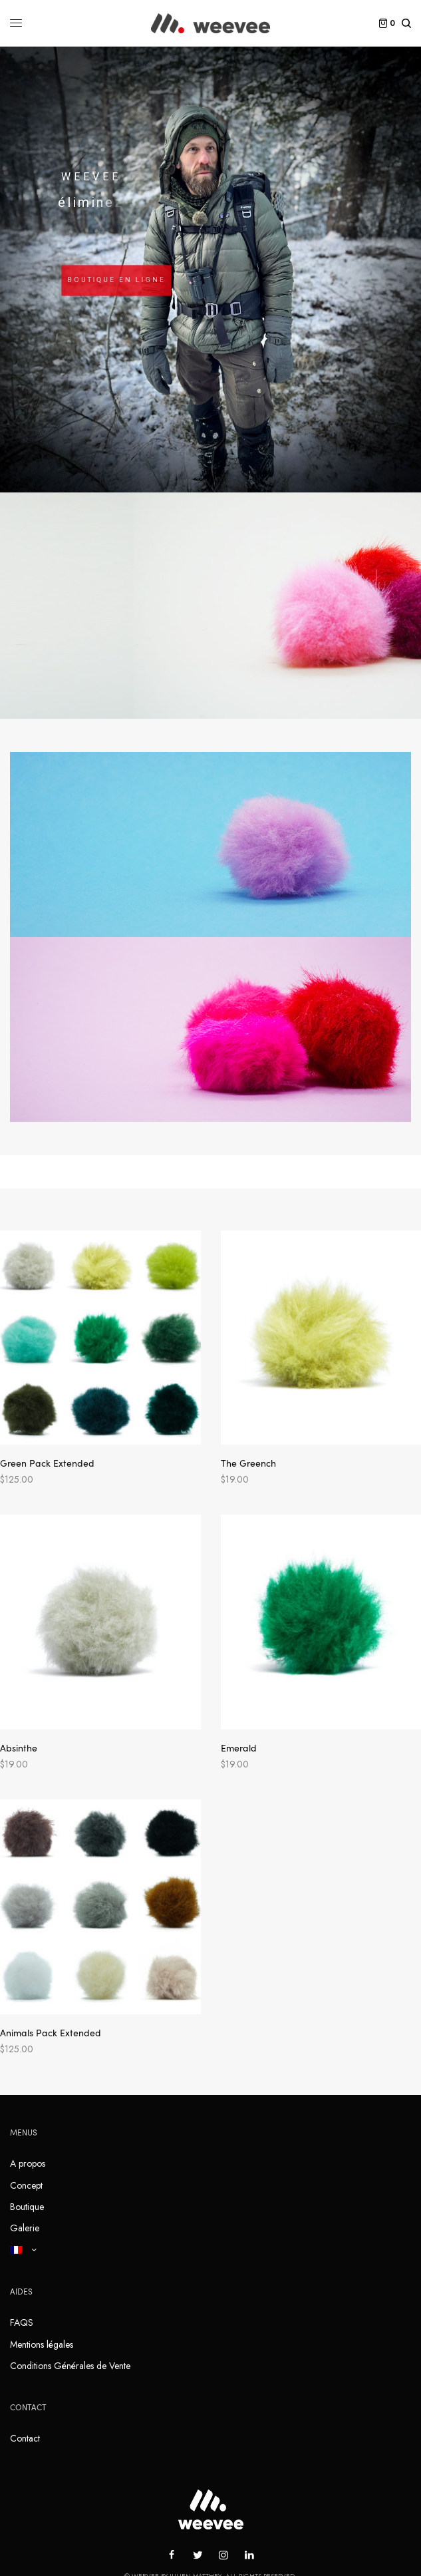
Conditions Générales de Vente (70, 2365)
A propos (27, 2163)
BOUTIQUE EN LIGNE (116, 280)
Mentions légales (41, 2344)
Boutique (27, 2206)
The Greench (248, 1462)
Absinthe (18, 1747)
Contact (25, 2438)
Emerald (239, 1747)
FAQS (21, 2322)
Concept (26, 2185)
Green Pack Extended (47, 1462)
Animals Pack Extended (50, 2032)
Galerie (24, 2228)
